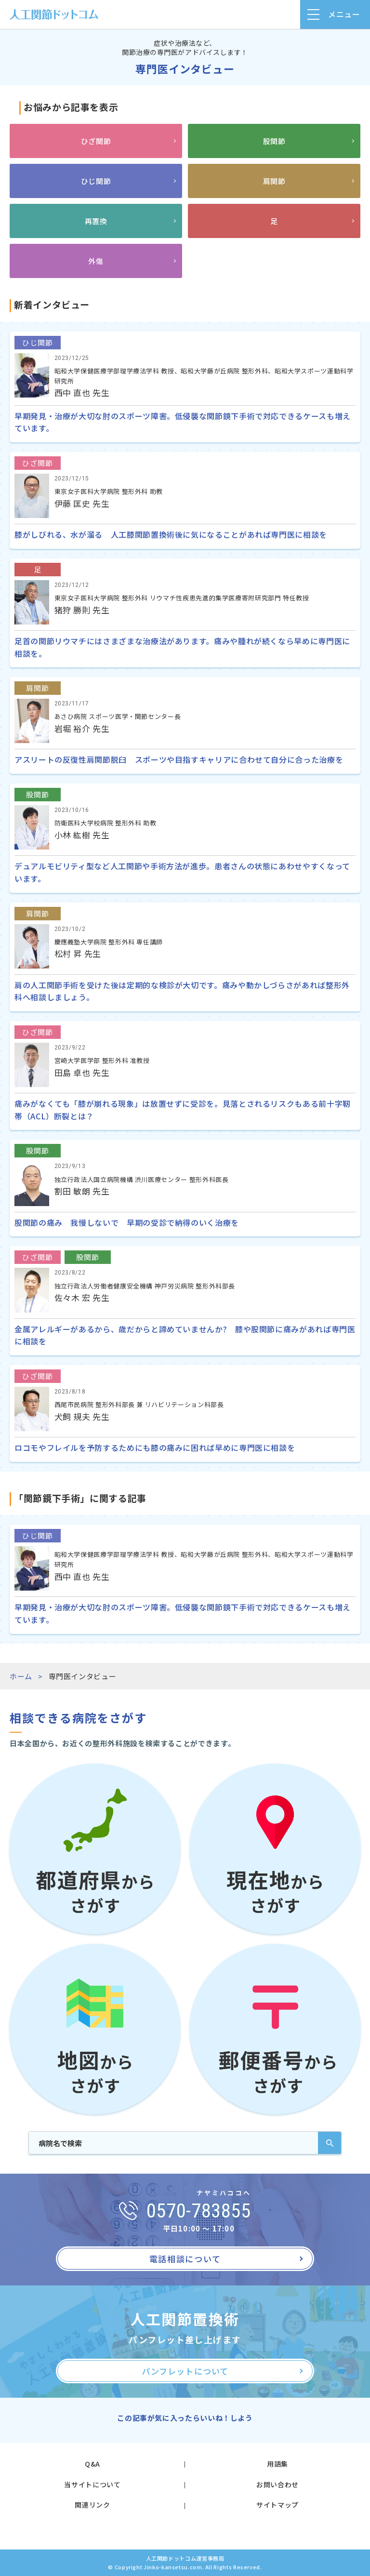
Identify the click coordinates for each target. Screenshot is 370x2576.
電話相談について (185, 2259)
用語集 (277, 2464)
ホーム (21, 1676)
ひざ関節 (96, 141)
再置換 (96, 221)
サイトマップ (277, 2505)
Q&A (92, 2464)
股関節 (274, 141)
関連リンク (92, 2505)
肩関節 (274, 181)
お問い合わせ (277, 2484)
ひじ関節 (96, 181)
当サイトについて (92, 2484)
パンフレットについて (185, 2371)
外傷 (95, 261)
